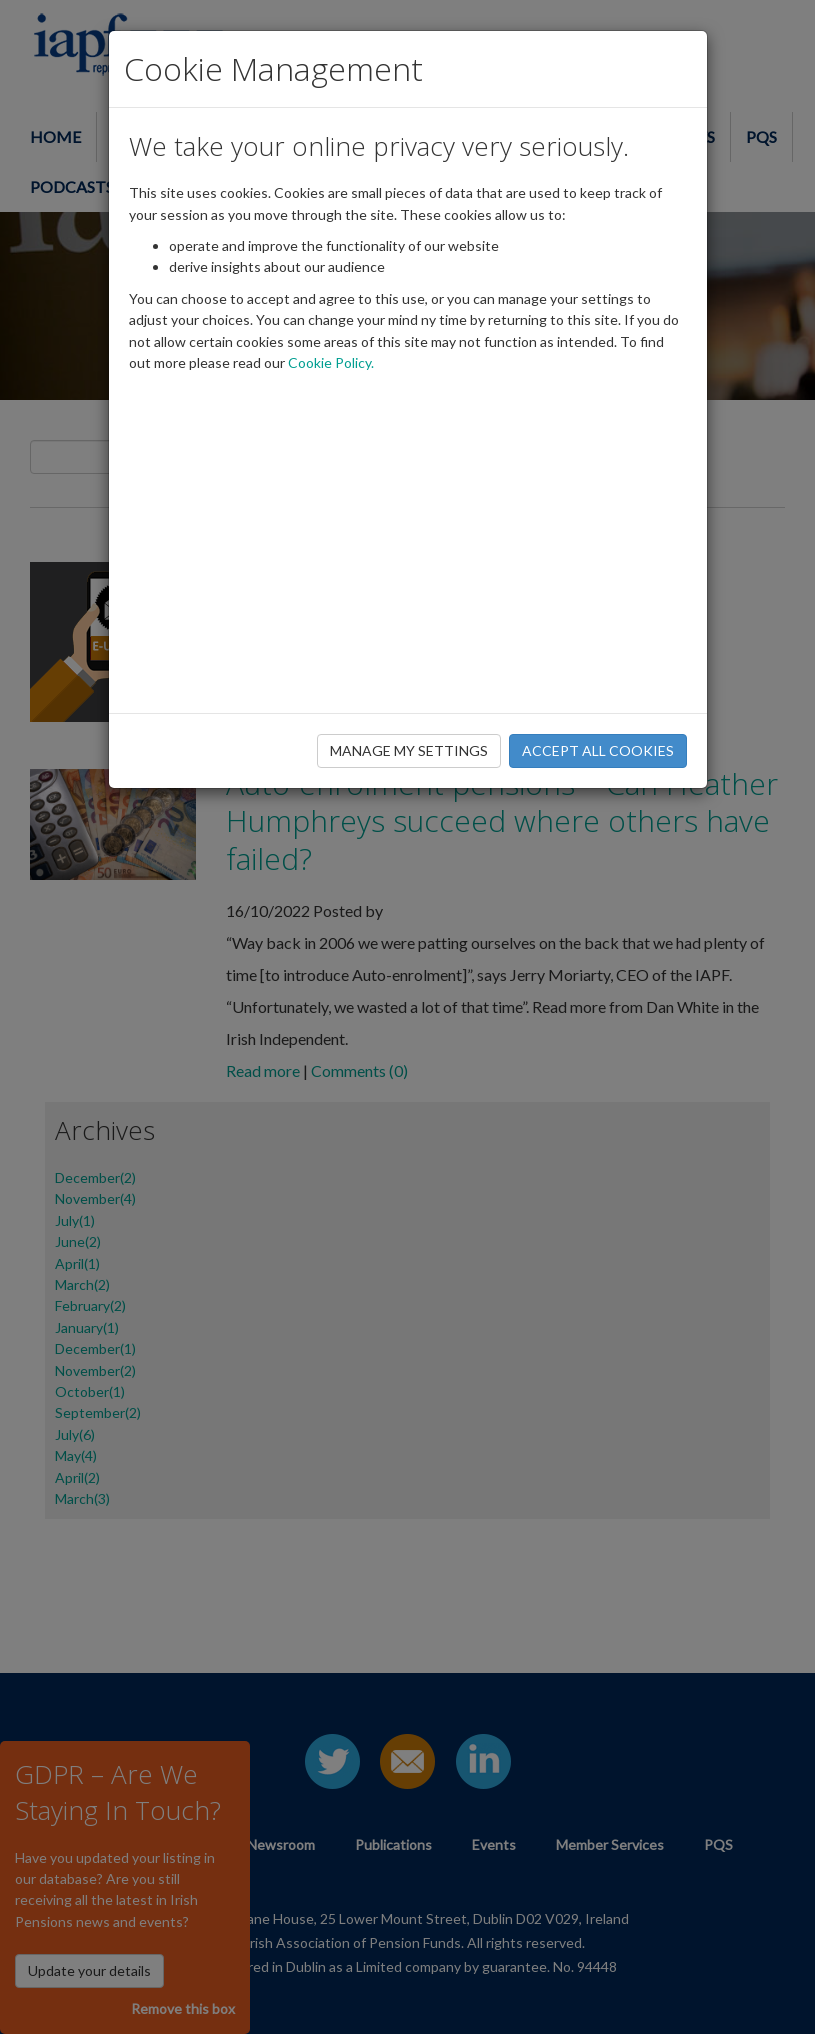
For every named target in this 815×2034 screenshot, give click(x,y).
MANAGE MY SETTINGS (409, 750)
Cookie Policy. (331, 362)
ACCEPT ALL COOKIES (598, 750)
